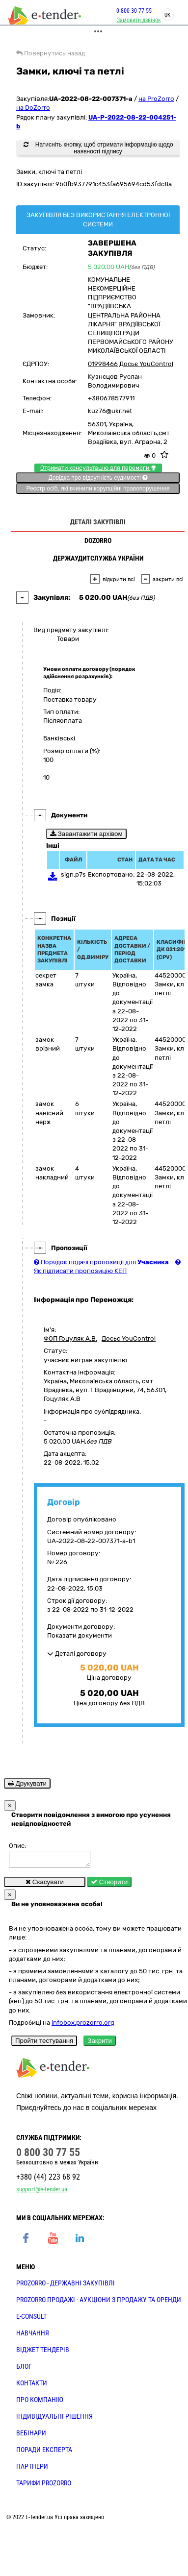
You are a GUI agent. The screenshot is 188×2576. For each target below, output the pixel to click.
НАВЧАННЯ (32, 2336)
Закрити (99, 2043)
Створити (109, 1885)
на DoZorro (33, 107)
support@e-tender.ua (41, 2192)
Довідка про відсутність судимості (98, 477)
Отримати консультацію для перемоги (98, 468)
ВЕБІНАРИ (31, 2436)
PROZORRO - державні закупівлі (65, 2286)
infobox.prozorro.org (83, 2025)
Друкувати (27, 1783)
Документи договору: (81, 1626)
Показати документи (79, 1635)
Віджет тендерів (42, 2352)
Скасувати (45, 1885)
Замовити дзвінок (133, 20)
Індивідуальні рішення (54, 2419)
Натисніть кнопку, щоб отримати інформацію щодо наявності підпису (98, 148)
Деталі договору (77, 1653)
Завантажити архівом (86, 833)
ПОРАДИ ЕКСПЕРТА (44, 2452)
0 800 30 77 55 (128, 10)
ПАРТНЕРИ (32, 2469)
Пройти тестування (44, 2043)
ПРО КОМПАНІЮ (39, 2402)
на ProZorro (156, 98)
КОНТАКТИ (31, 2386)
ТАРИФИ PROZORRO (43, 2486)
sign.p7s (73, 874)
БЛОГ (24, 2369)
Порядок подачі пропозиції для (101, 1262)
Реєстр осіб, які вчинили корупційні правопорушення (97, 488)
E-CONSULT (31, 2319)
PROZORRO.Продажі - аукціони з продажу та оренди (98, 2302)
